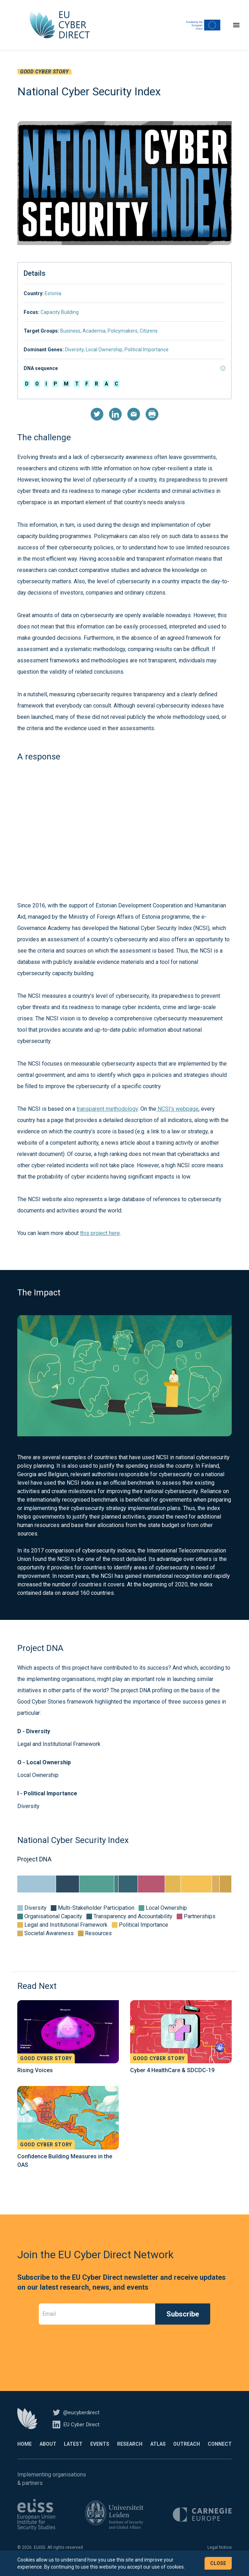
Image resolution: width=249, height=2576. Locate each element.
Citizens (149, 339)
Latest (73, 2453)
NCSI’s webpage (177, 1117)
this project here (100, 1242)
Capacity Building (60, 321)
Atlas (158, 2453)
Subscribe (182, 2323)
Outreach (186, 2453)
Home (24, 2453)
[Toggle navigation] (236, 29)
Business (70, 339)
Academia (94, 339)
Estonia (53, 302)
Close (218, 2563)
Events (99, 2453)
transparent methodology (107, 1117)
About (48, 2453)
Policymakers (123, 339)
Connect (220, 2453)
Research (129, 2453)
